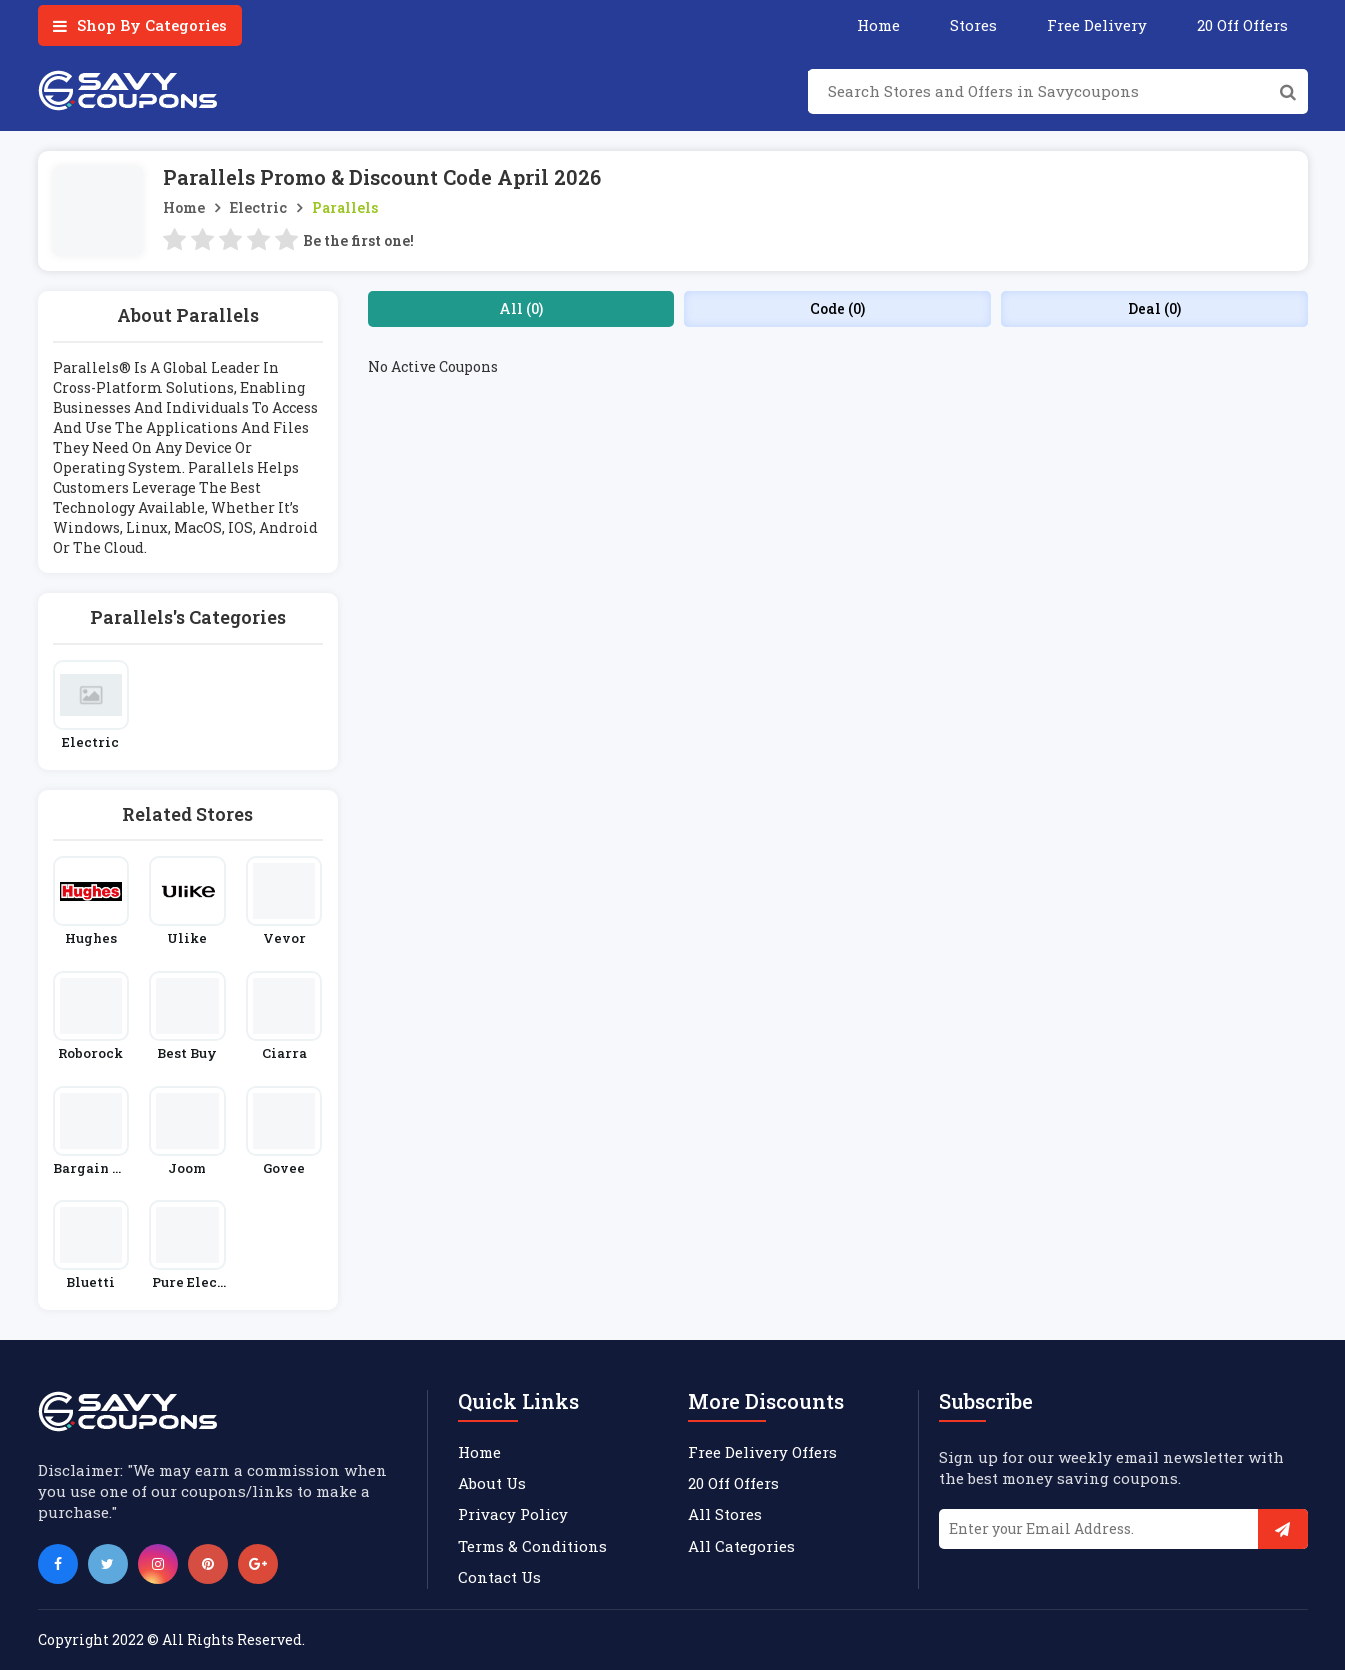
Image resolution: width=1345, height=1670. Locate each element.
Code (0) (837, 308)
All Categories (741, 1546)
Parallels (345, 207)
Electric (258, 207)
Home (878, 25)
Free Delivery (1097, 25)
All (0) (521, 308)
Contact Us (499, 1577)
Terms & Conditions (532, 1546)
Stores (973, 25)
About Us (492, 1483)
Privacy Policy (513, 1514)
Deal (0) (1154, 308)
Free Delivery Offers (762, 1452)
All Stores (725, 1514)
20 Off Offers (1242, 25)
